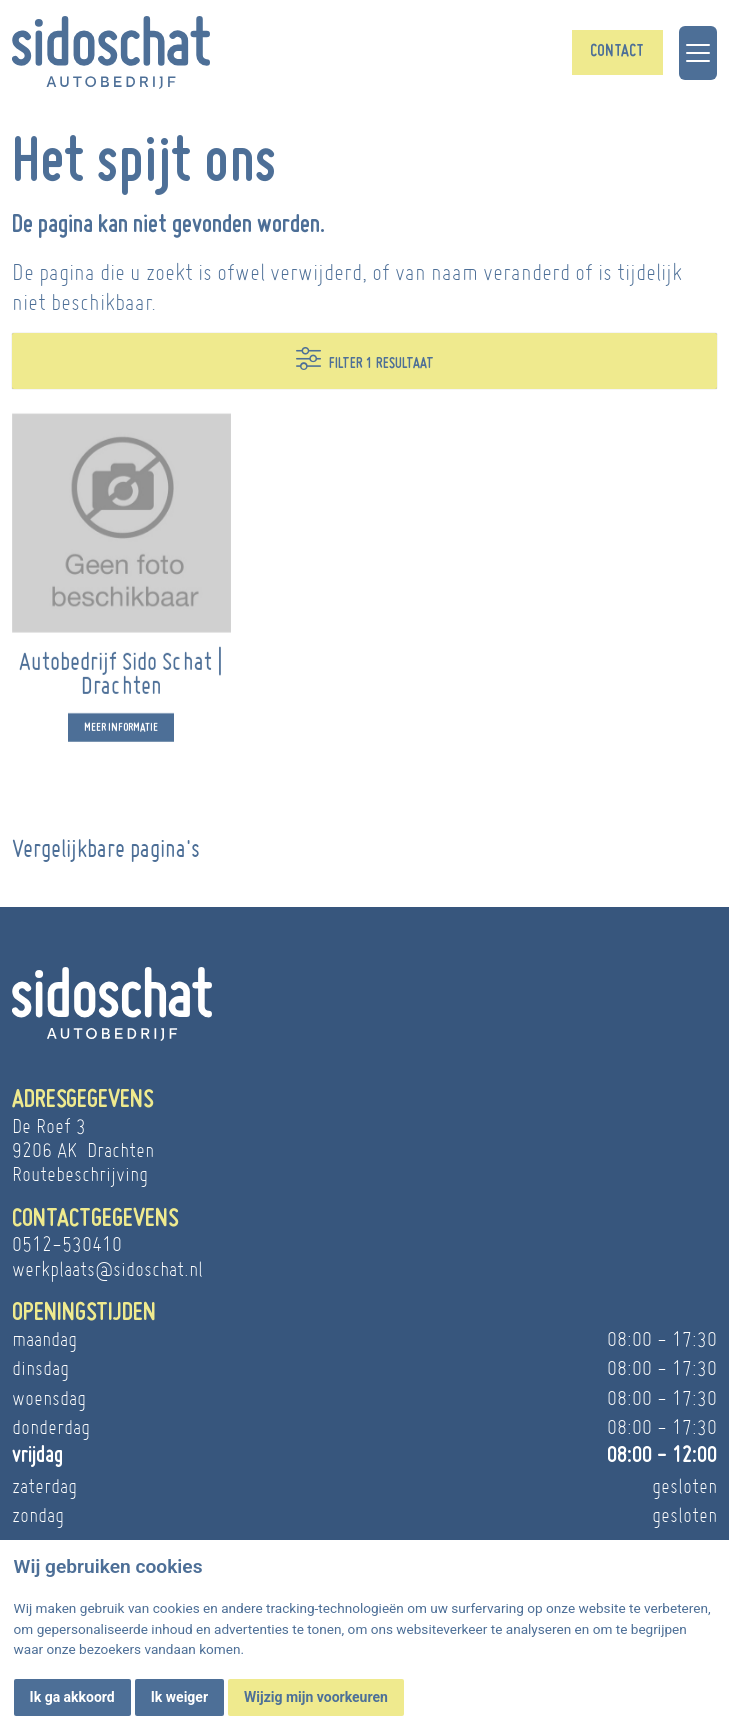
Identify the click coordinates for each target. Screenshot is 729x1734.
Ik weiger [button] (179, 1697)
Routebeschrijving (80, 1174)
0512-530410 (67, 1244)
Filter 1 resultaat (365, 358)
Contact (617, 52)
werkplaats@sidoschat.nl (107, 1269)
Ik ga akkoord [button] (72, 1697)
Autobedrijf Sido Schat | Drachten (121, 683)
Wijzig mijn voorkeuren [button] (316, 1697)
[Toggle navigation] (698, 53)
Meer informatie (121, 739)
